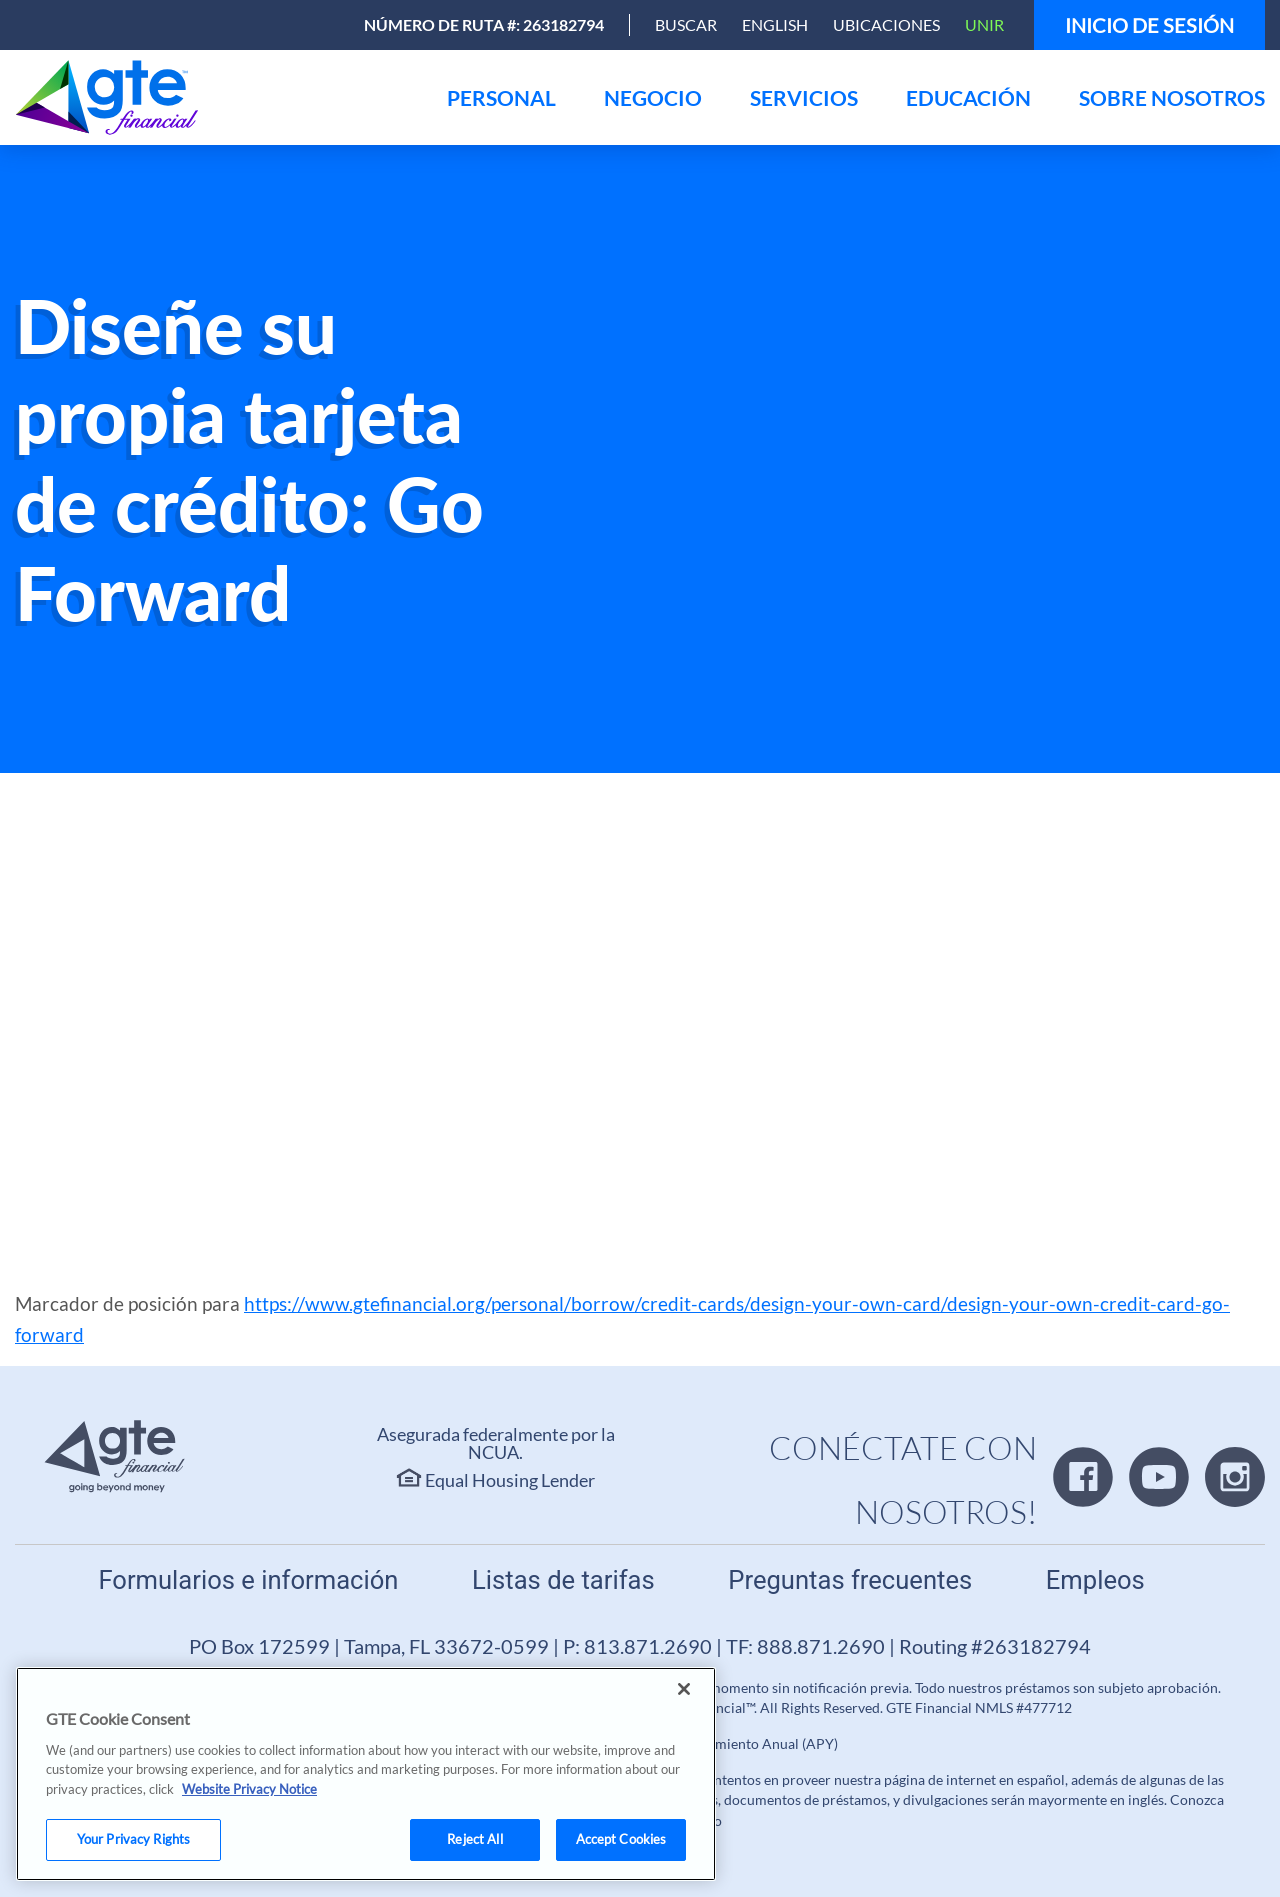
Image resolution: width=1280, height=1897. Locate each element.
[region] (366, 1774)
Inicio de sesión (1149, 25)
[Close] (684, 1689)
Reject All (474, 1839)
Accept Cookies (621, 1839)
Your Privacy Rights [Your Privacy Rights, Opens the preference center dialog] (133, 1839)
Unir (984, 24)
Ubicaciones (886, 24)
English (775, 24)
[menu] (501, 97)
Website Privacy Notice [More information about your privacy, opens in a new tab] (249, 1789)
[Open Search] (686, 25)
